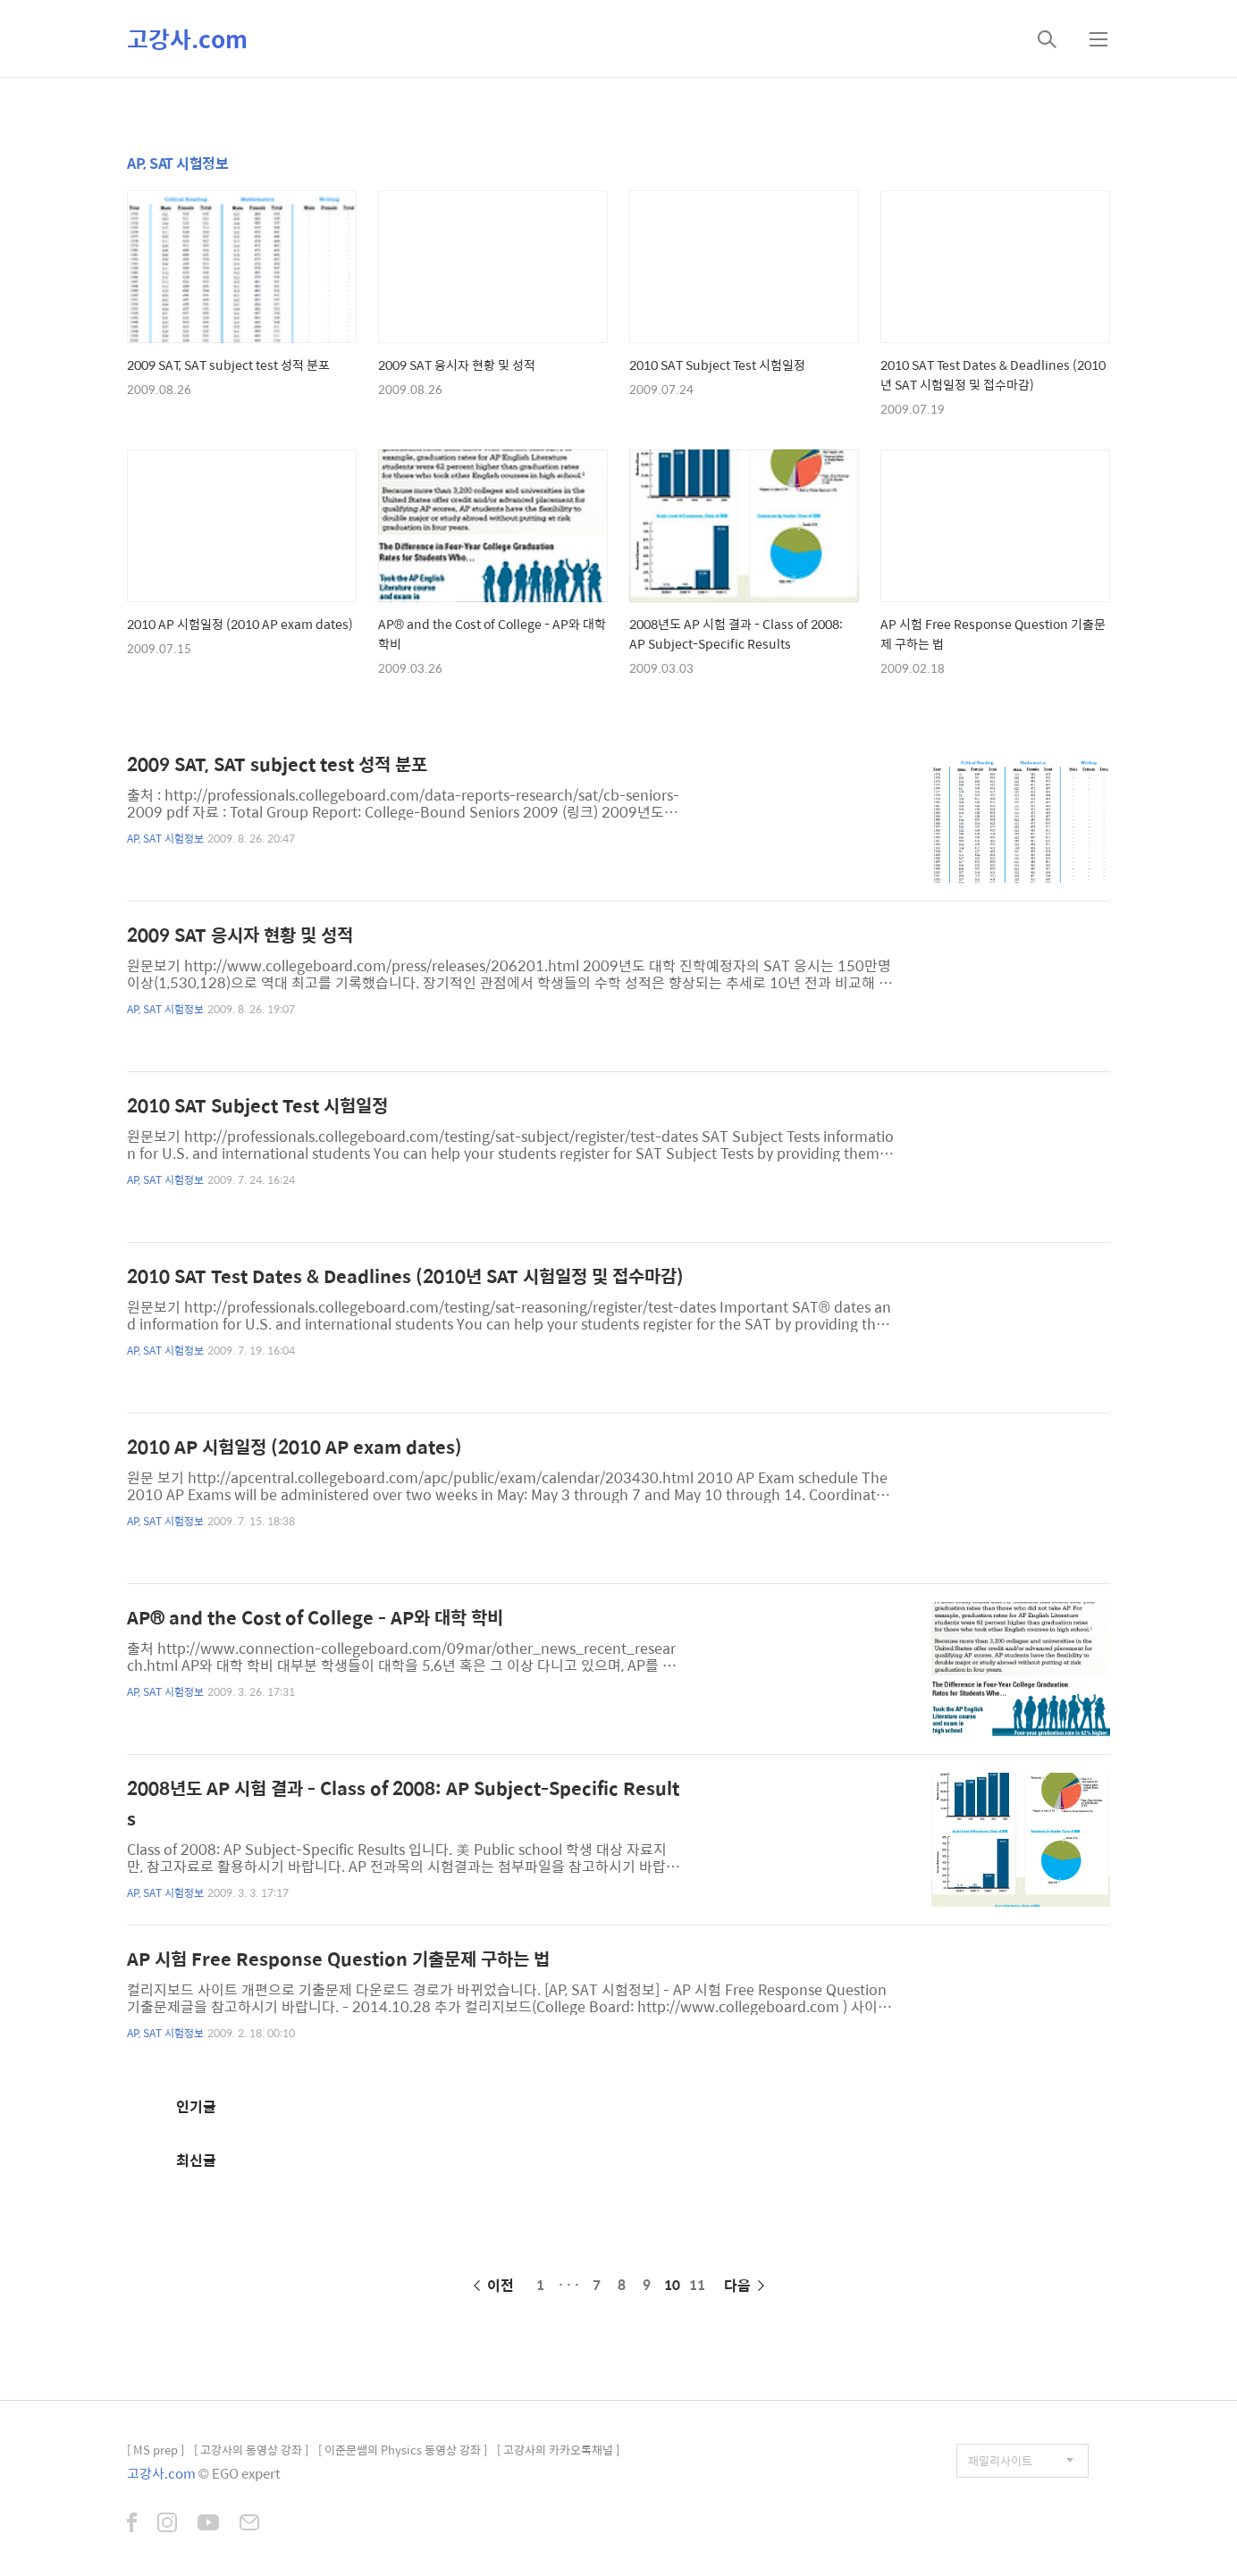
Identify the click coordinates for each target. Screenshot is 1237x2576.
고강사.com (187, 38)
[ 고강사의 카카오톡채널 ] (558, 2449)
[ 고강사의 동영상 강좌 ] (251, 2449)
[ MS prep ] (155, 2449)
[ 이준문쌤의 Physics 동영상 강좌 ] (402, 2449)
